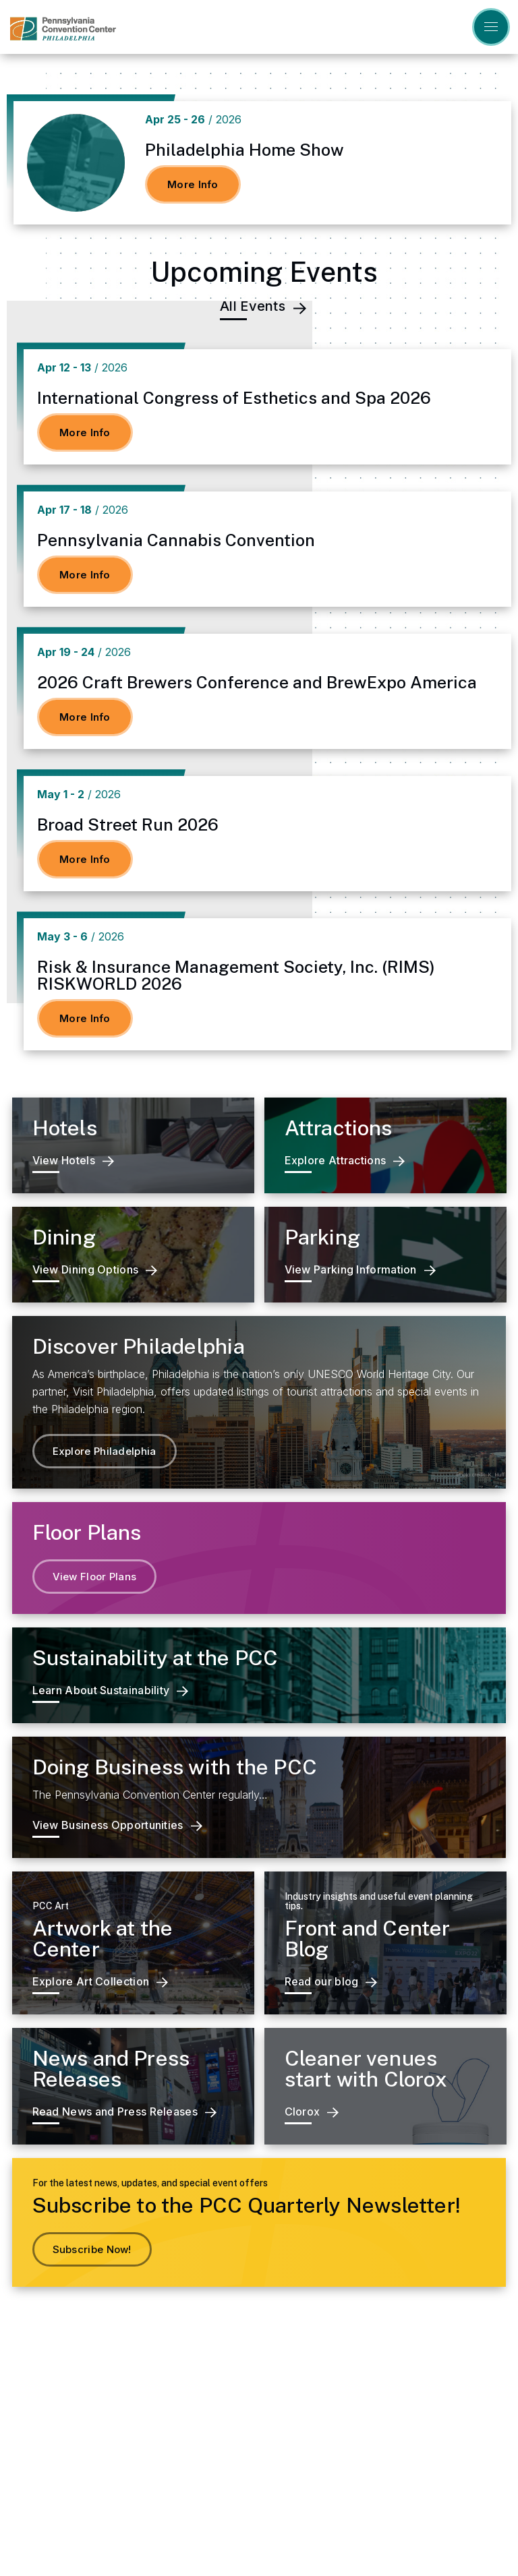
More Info (193, 184)
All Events (263, 306)
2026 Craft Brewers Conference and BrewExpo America (257, 682)
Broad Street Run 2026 (128, 824)
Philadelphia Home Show (244, 150)
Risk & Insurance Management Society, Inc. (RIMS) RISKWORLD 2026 (236, 975)
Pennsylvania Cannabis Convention (176, 540)
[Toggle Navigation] (491, 27)
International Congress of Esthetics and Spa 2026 (234, 398)
